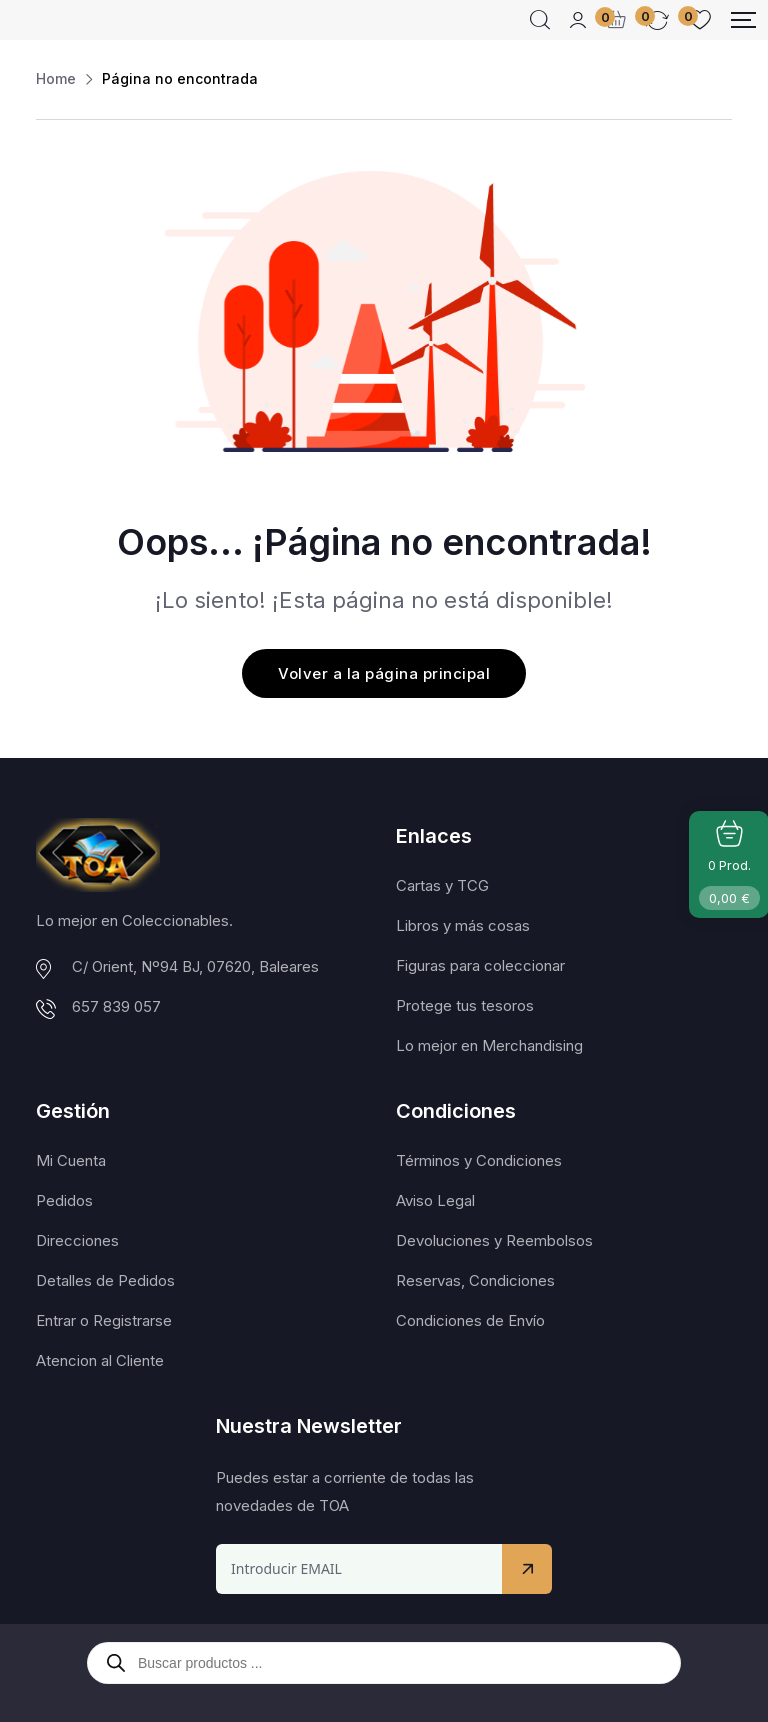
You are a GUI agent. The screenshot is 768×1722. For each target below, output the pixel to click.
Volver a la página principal (384, 673)
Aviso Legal (435, 1200)
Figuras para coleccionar (480, 965)
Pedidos (64, 1200)
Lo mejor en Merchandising (489, 1045)
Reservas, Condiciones (475, 1280)
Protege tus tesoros (465, 1005)
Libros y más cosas (463, 925)
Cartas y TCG (442, 885)
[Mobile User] (578, 20)
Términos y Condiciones (479, 1160)
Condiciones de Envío (470, 1320)
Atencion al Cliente (100, 1360)
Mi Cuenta (71, 1160)
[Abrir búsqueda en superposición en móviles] (384, 1663)
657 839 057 (116, 1006)
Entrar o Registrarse (104, 1320)
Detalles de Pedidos (105, 1280)
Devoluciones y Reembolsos (494, 1240)
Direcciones (77, 1240)
